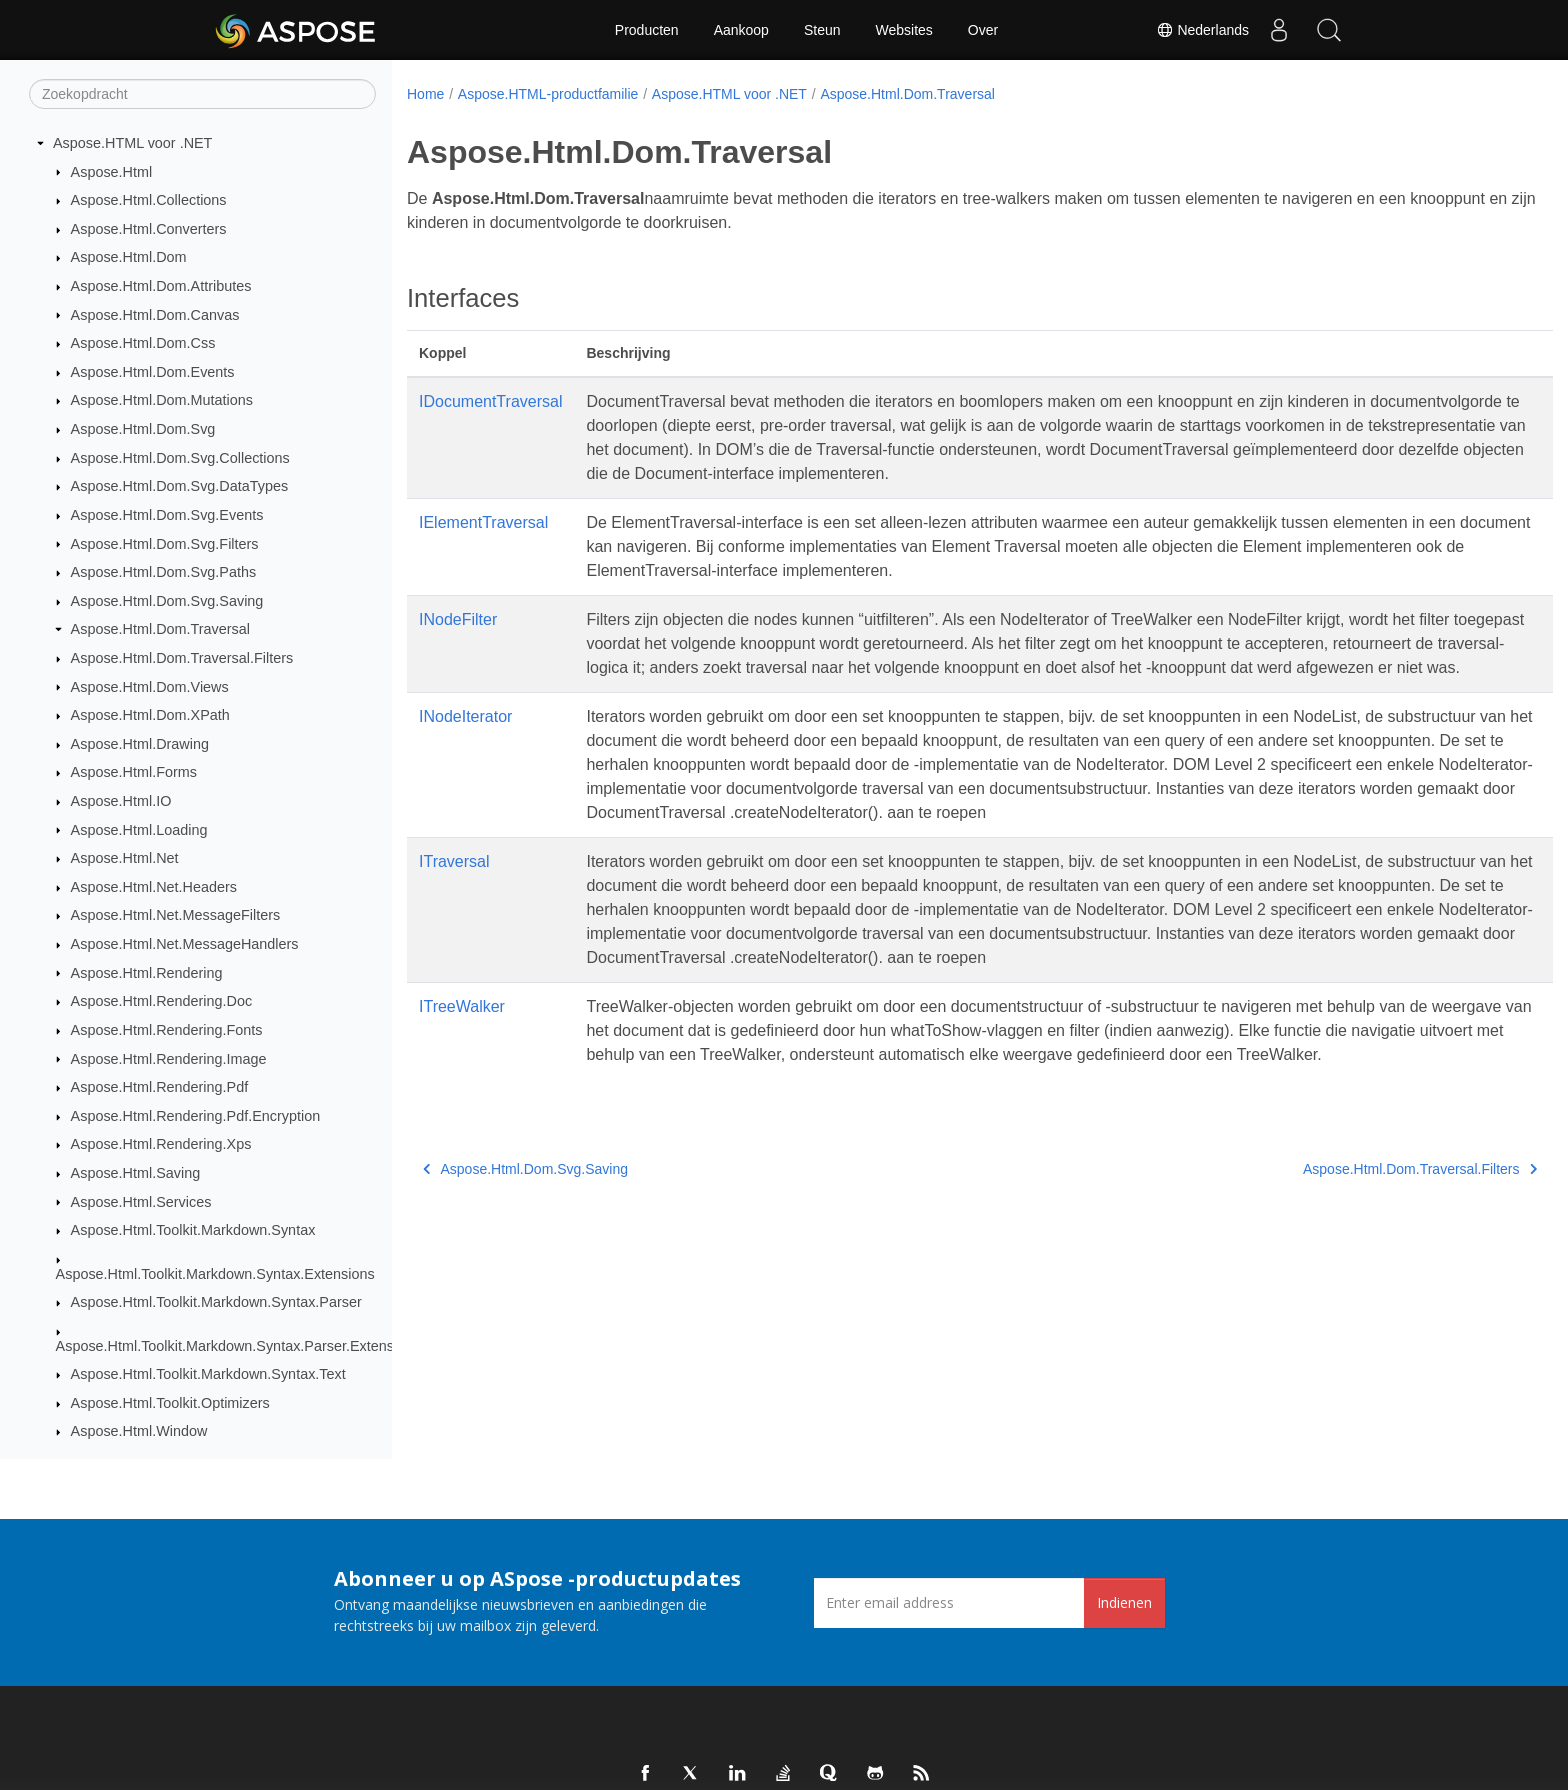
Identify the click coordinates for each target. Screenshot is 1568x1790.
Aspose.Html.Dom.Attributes (161, 286)
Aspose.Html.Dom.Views (150, 687)
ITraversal (454, 885)
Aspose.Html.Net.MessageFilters (176, 915)
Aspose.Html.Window (139, 1431)
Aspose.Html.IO (121, 801)
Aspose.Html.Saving (136, 1173)
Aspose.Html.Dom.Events (153, 372)
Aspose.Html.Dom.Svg (143, 429)
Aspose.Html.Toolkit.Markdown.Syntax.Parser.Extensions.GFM (256, 1346)
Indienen (1124, 1602)
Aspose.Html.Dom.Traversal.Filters (182, 658)
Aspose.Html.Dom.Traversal (160, 629)
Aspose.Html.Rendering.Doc (162, 1001)
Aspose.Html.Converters (149, 229)
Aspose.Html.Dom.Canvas (155, 315)
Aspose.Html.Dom (129, 257)
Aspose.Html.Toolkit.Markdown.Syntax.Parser (216, 1302)
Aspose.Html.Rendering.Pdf (160, 1087)
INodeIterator (465, 740)
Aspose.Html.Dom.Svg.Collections (180, 458)
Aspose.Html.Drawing (140, 744)
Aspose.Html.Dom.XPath (150, 715)
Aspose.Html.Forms (134, 772)
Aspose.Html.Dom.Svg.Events (167, 515)
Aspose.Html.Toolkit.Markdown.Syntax (193, 1230)
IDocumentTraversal (490, 401)
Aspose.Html (112, 172)
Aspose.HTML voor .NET (132, 143)
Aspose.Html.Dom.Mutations (162, 400)
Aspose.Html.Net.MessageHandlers (185, 944)
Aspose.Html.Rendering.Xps (161, 1144)
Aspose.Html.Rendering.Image (169, 1059)
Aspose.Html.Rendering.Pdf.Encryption (196, 1116)
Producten (647, 30)
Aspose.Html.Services (141, 1202)
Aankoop (741, 30)
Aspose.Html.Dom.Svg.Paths (164, 572)
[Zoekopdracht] (202, 94)
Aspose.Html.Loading (139, 830)
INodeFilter (458, 619)
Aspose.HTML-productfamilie (548, 94)
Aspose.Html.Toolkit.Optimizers (170, 1403)
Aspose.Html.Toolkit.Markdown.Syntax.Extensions (215, 1274)
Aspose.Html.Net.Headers (154, 887)
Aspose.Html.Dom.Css (143, 343)
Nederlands (1203, 30)
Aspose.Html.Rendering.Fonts (167, 1030)
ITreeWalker (462, 1030)
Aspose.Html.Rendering (147, 973)
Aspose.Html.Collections (149, 200)
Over (983, 30)
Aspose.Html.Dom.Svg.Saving (167, 601)
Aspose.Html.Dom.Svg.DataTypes (180, 486)
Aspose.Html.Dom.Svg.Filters (165, 544)
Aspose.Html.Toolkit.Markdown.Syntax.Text (208, 1374)
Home (425, 94)
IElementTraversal (483, 522)
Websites (904, 30)
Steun (822, 30)
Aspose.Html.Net (125, 858)
